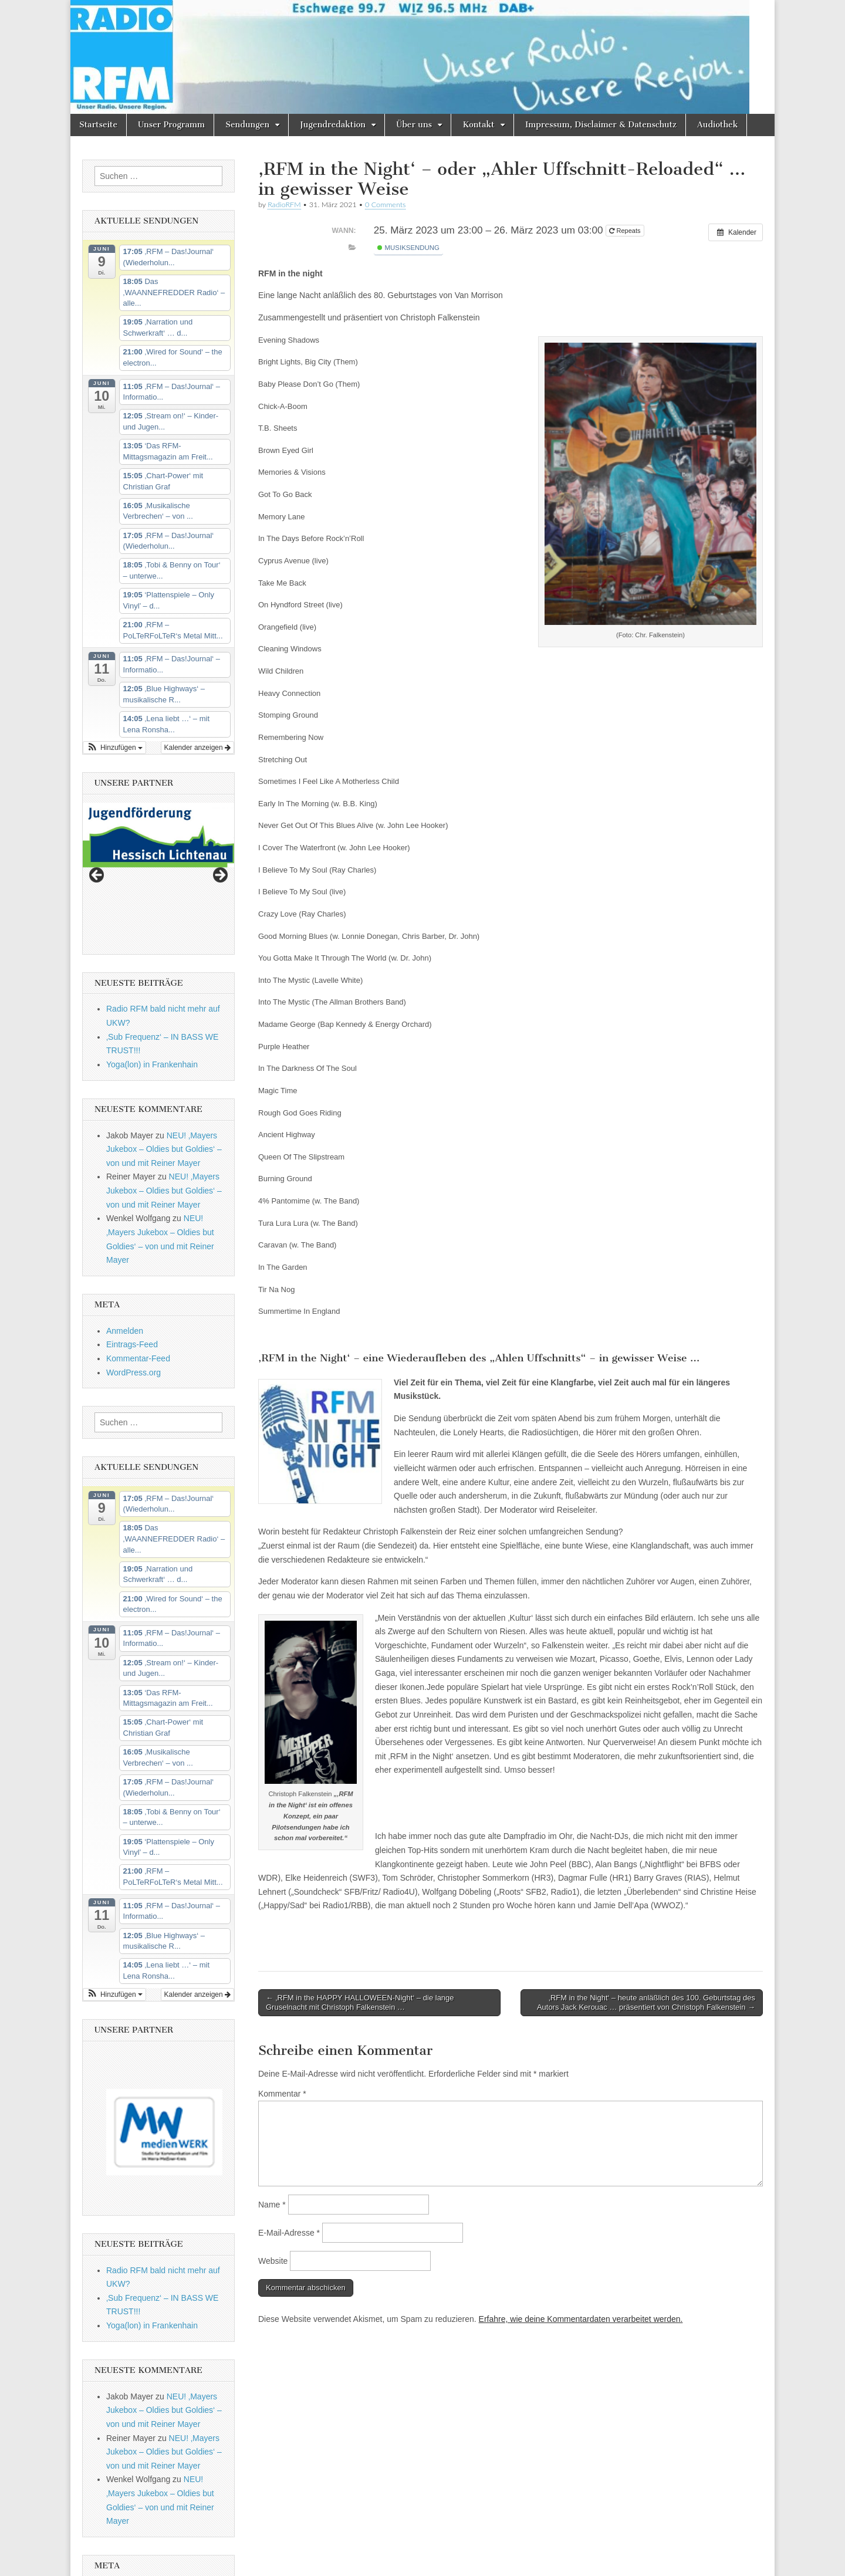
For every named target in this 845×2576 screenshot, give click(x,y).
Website (273, 2261)
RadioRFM (284, 204)
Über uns (414, 125)
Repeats (625, 230)
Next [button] (219, 832)
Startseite (98, 125)
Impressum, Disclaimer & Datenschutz (601, 125)
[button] (114, 747)
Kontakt (478, 125)
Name (272, 2204)
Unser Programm (171, 125)
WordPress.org (133, 1285)
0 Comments (385, 204)
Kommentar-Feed (138, 1272)
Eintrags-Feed (132, 1258)
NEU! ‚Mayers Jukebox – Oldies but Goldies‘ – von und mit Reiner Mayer (164, 1062)
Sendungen (247, 125)
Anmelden (124, 1244)
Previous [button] (97, 832)
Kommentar (282, 2093)
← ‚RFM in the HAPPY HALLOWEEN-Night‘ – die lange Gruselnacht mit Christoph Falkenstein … (360, 2002)
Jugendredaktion (333, 125)
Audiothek (717, 125)
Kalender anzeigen (197, 747)
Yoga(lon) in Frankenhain (152, 978)
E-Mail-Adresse (289, 2232)
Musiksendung (408, 247)
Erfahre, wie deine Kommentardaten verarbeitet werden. (581, 2319)
